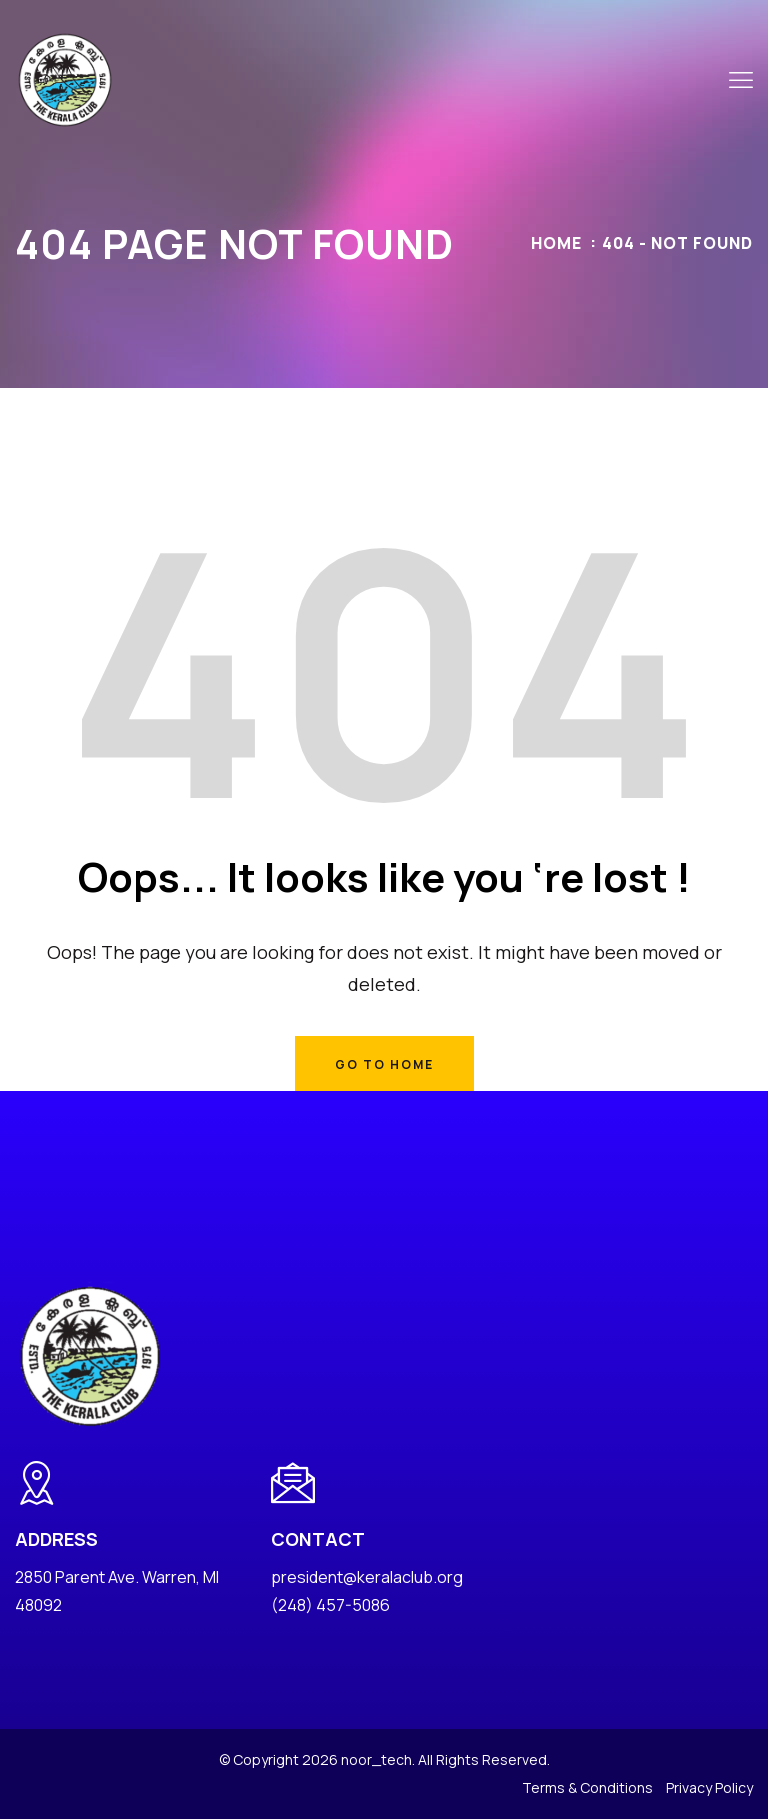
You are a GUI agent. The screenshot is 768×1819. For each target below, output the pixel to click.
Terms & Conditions (587, 1787)
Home (556, 243)
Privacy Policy (709, 1787)
